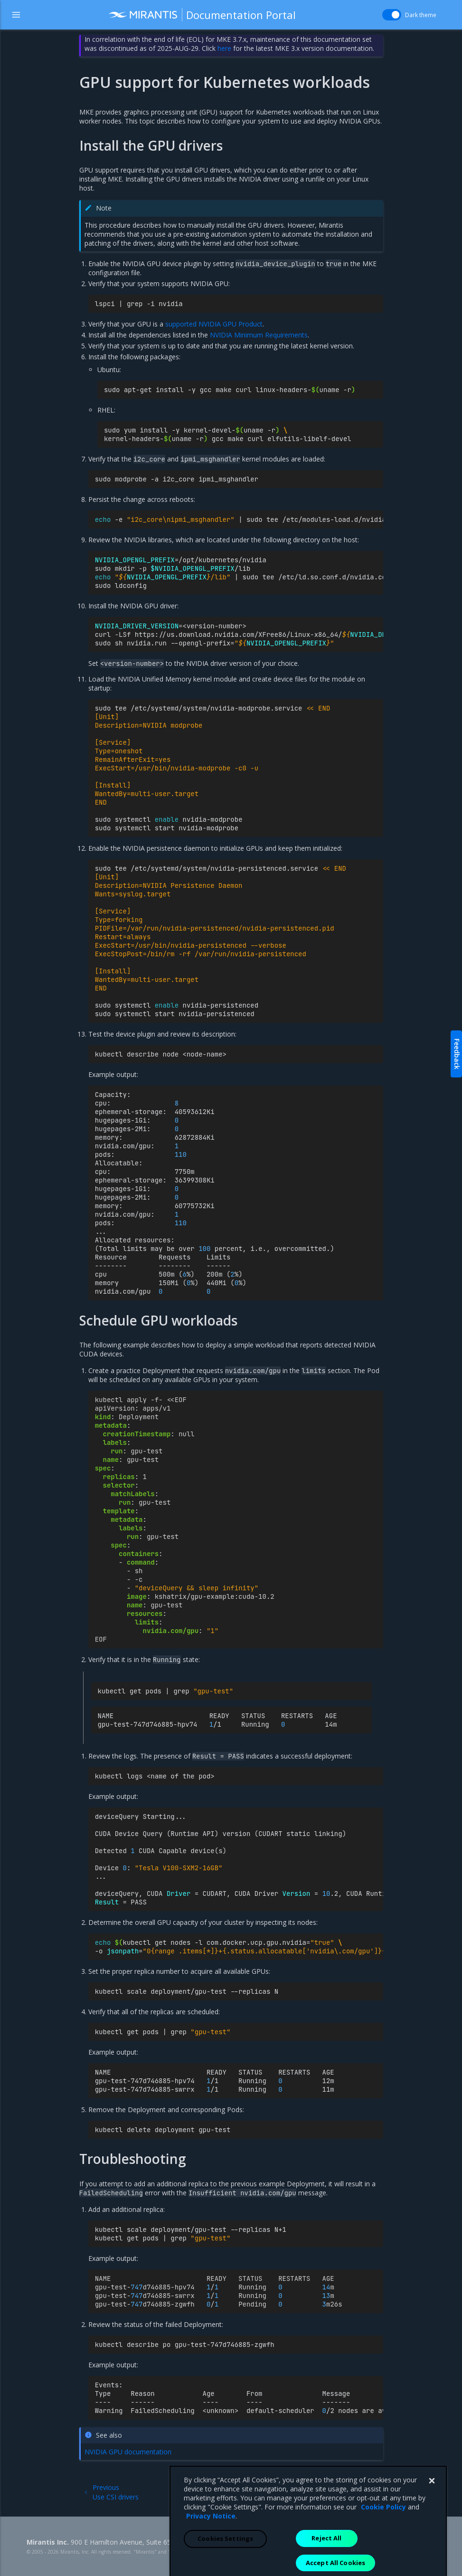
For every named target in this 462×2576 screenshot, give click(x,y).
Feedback (457, 1053)
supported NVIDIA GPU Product (214, 323)
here (224, 48)
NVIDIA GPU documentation (128, 2451)
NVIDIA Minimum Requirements (259, 334)
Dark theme (420, 15)
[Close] (431, 2543)
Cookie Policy (383, 2569)
